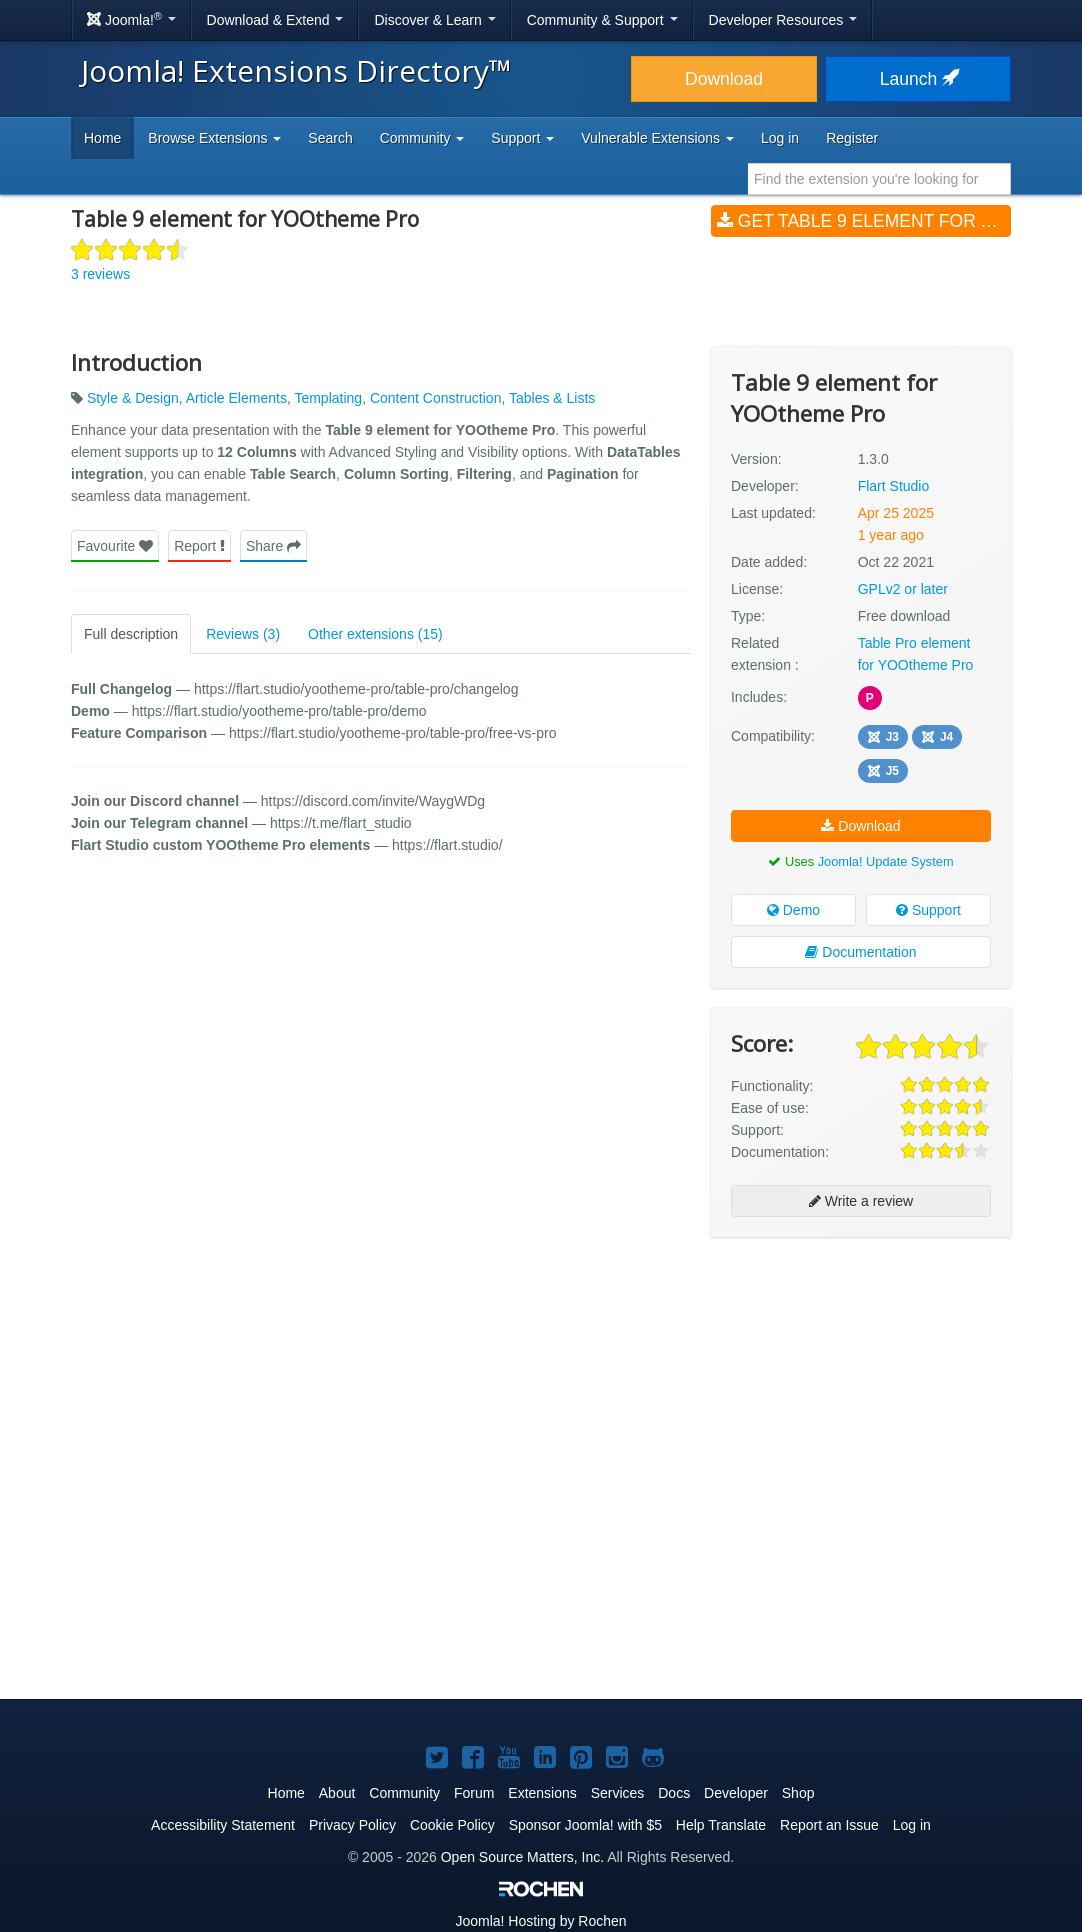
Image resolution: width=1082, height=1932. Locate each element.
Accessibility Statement (223, 1825)
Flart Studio (894, 486)
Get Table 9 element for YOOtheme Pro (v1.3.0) (864, 221)
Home (102, 138)
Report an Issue (829, 1825)
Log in (780, 138)
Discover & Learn (434, 20)
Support (928, 910)
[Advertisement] (861, 1382)
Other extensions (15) (375, 634)
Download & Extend (275, 20)
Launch (918, 79)
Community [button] (422, 138)
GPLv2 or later (903, 589)
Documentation (860, 952)
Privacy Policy (352, 1825)
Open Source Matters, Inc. (522, 1857)
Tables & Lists (552, 398)
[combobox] (879, 179)
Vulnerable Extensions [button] (657, 138)
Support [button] (522, 138)
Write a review (861, 1201)
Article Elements (236, 398)
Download (724, 79)
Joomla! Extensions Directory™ (296, 70)
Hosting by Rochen (540, 1921)
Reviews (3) (243, 634)
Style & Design (133, 398)
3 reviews (100, 274)
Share (273, 546)
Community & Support (602, 20)
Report (199, 546)
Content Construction (436, 398)
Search (330, 138)
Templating (328, 398)
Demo (793, 910)
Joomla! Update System (886, 861)
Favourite (115, 546)
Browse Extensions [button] (214, 138)
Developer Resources (783, 20)
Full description (131, 634)
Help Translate (721, 1825)
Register (852, 138)
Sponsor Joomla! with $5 (585, 1825)
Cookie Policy (452, 1825)
